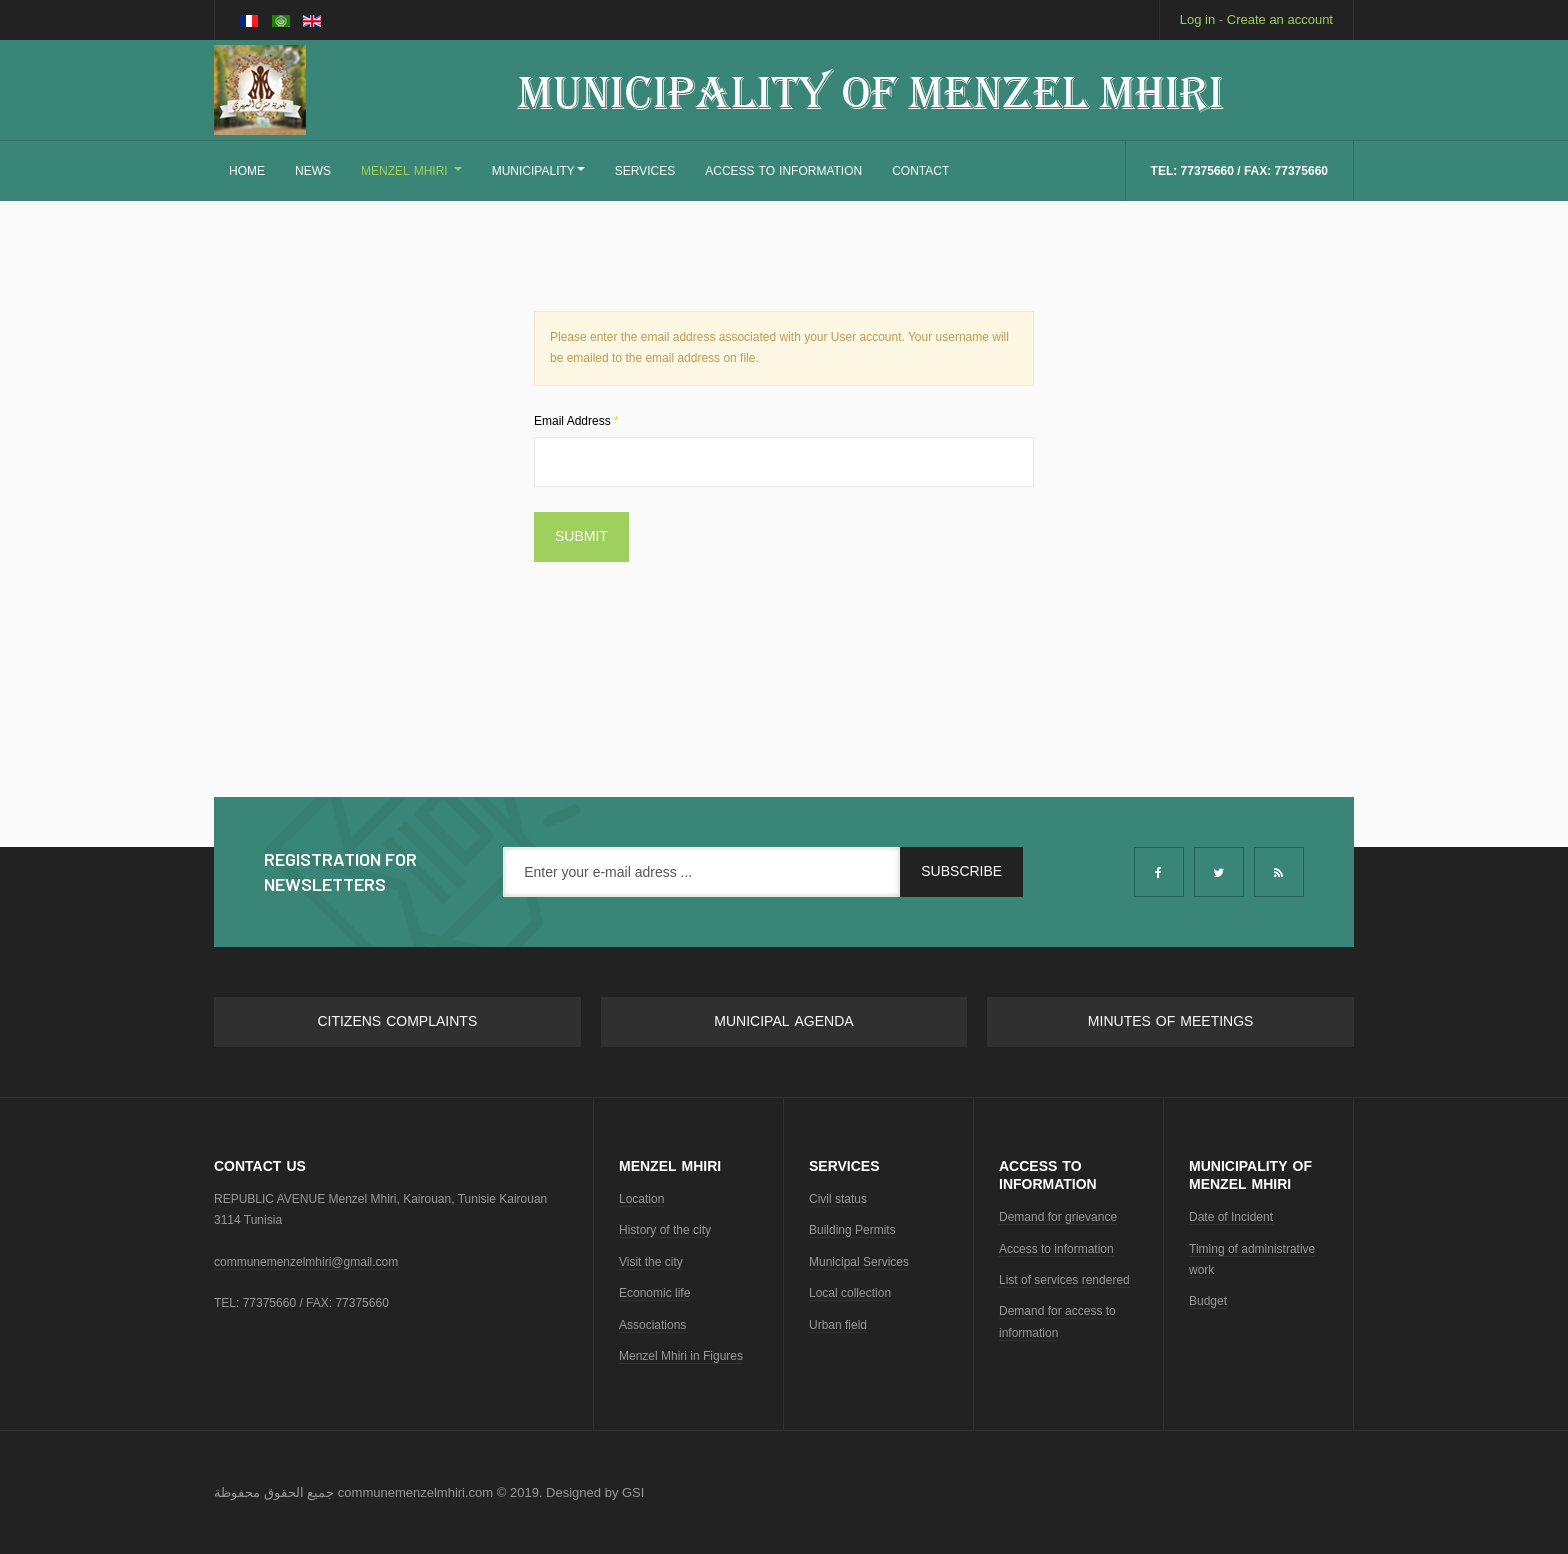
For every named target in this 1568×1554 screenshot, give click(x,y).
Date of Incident (1231, 1217)
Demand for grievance (1058, 1217)
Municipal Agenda (783, 1021)
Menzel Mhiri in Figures (681, 1356)
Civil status (838, 1199)
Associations (652, 1325)
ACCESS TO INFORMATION (783, 171)
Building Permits (852, 1230)
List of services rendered (1064, 1280)
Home (247, 171)
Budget (1208, 1301)
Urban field (838, 1325)
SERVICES (645, 171)
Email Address (576, 421)
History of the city (665, 1230)
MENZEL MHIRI (411, 171)
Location (641, 1199)
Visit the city (651, 1262)
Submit (581, 536)
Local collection (850, 1293)
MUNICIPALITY (538, 171)
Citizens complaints (397, 1021)
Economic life (654, 1293)
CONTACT (920, 171)
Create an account (1280, 19)
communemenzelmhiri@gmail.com (306, 1262)
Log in (1197, 19)
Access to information (1056, 1249)
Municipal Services (859, 1262)
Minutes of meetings (1171, 1021)
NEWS (313, 171)
